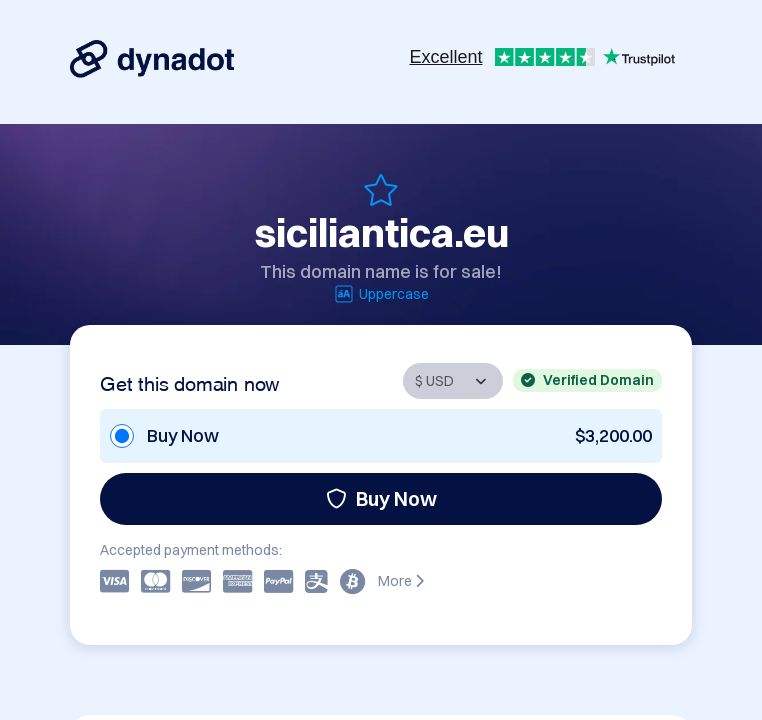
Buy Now (381, 498)
